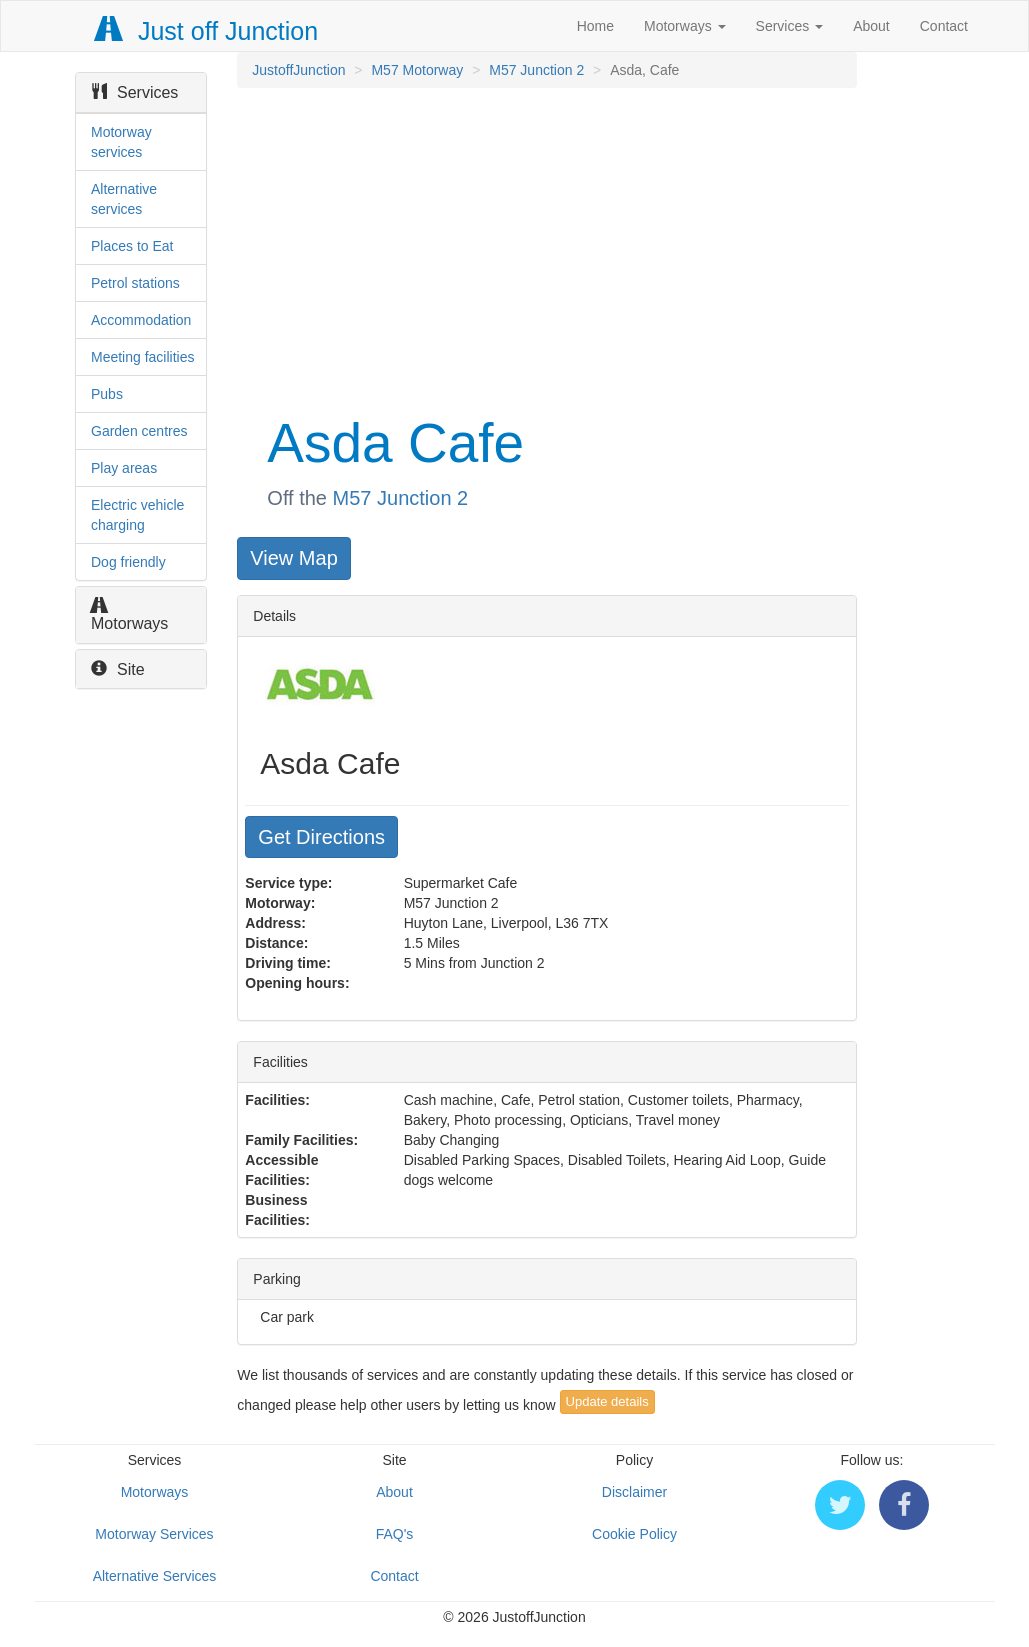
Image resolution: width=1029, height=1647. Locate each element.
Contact (944, 26)
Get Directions (321, 837)
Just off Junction (207, 31)
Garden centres (139, 431)
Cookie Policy (634, 1534)
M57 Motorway (417, 70)
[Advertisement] (545, 248)
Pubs (107, 394)
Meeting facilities (143, 357)
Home (595, 26)
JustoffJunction (298, 70)
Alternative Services (155, 1576)
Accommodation (141, 320)
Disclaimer (634, 1492)
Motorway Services (154, 1534)
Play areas (124, 468)
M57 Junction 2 (536, 70)
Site (118, 669)
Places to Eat (132, 246)
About (871, 26)
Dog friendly (128, 562)
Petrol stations (135, 283)
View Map (293, 558)
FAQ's (395, 1534)
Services (790, 26)
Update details (607, 1401)
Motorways (685, 26)
